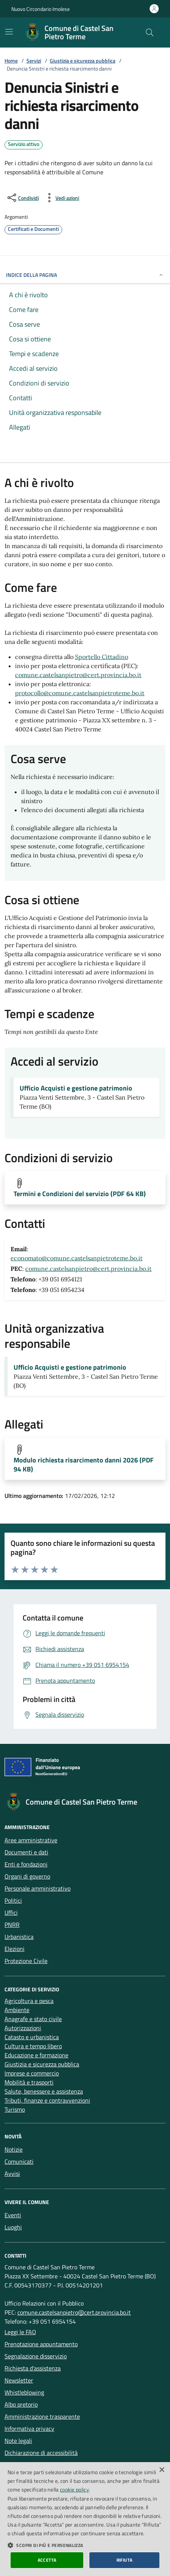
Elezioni (15, 1948)
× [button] (161, 2470)
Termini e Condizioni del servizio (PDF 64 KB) (80, 1193)
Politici (13, 1900)
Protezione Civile (26, 1960)
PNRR (12, 1924)
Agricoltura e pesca (29, 2000)
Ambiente (17, 2009)
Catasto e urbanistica (32, 2036)
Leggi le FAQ (20, 2331)
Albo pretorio (21, 2404)
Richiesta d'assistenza (33, 2368)
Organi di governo (27, 1876)
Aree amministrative (31, 1840)
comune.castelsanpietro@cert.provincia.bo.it (78, 675)
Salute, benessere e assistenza (44, 2091)
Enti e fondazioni (26, 1864)
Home (11, 61)
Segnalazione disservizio (36, 2356)
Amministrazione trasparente (42, 2416)
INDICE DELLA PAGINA (85, 275)
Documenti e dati (26, 1852)
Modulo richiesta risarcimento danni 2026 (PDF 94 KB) (84, 1465)
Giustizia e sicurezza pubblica (82, 61)
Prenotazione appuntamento (41, 2344)
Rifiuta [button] (124, 2560)
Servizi (33, 61)
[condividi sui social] (22, 198)
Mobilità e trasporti (29, 2082)
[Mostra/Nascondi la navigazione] (9, 31)
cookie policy (74, 2489)
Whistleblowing (24, 2392)
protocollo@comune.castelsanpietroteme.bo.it (79, 693)
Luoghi (13, 2227)
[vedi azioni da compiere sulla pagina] (61, 198)
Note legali (18, 2440)
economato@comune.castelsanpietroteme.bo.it (76, 1258)
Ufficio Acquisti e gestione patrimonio (76, 1088)
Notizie (14, 2149)
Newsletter (19, 2380)
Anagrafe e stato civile (33, 2018)
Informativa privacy (29, 2428)
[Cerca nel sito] (150, 32)
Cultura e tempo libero (33, 2046)
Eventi (13, 2215)
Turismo (15, 2109)
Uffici (11, 1912)
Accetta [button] (47, 2560)
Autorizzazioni (23, 2027)
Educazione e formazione (36, 2055)
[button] (85, 2545)
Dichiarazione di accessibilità (41, 2452)
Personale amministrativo (37, 1888)
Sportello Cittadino (101, 657)
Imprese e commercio (32, 2073)
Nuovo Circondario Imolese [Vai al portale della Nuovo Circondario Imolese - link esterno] (40, 9)
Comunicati (19, 2161)
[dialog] (85, 2519)
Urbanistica (19, 1936)
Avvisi (12, 2173)
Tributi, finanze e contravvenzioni (47, 2100)
